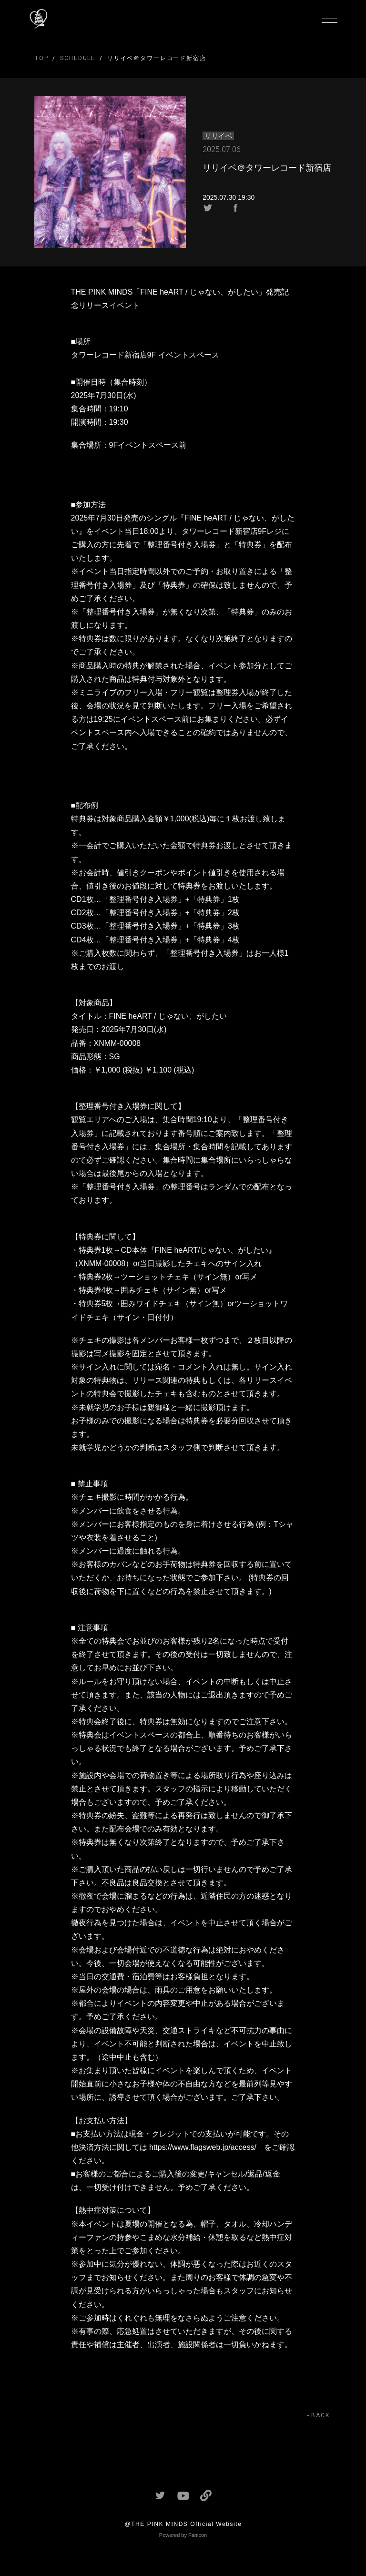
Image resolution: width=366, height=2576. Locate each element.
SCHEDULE (77, 58)
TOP (42, 58)
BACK (320, 2415)
